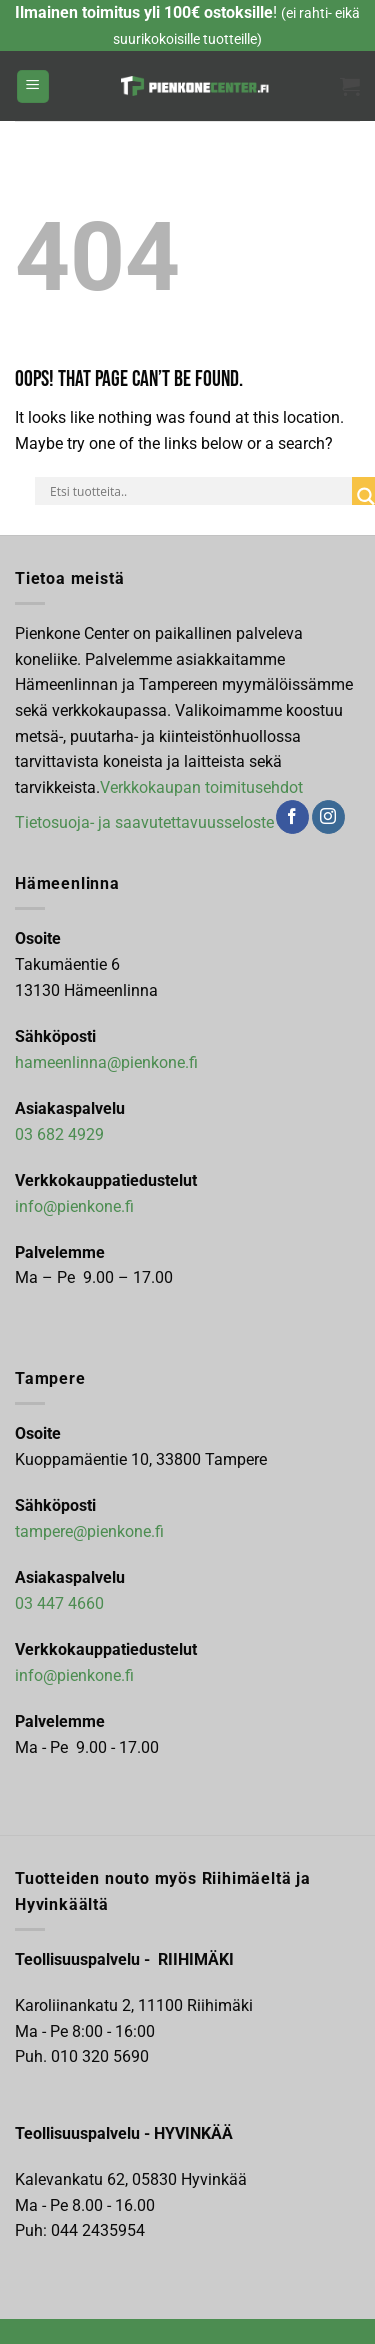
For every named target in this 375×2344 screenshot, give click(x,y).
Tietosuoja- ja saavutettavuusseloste (144, 822)
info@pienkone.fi (74, 1206)
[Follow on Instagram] (328, 817)
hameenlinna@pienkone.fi (106, 1062)
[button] (33, 86)
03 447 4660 (59, 1603)
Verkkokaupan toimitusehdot (201, 787)
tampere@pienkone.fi (89, 1531)
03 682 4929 (59, 1134)
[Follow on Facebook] (292, 817)
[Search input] (198, 491)
